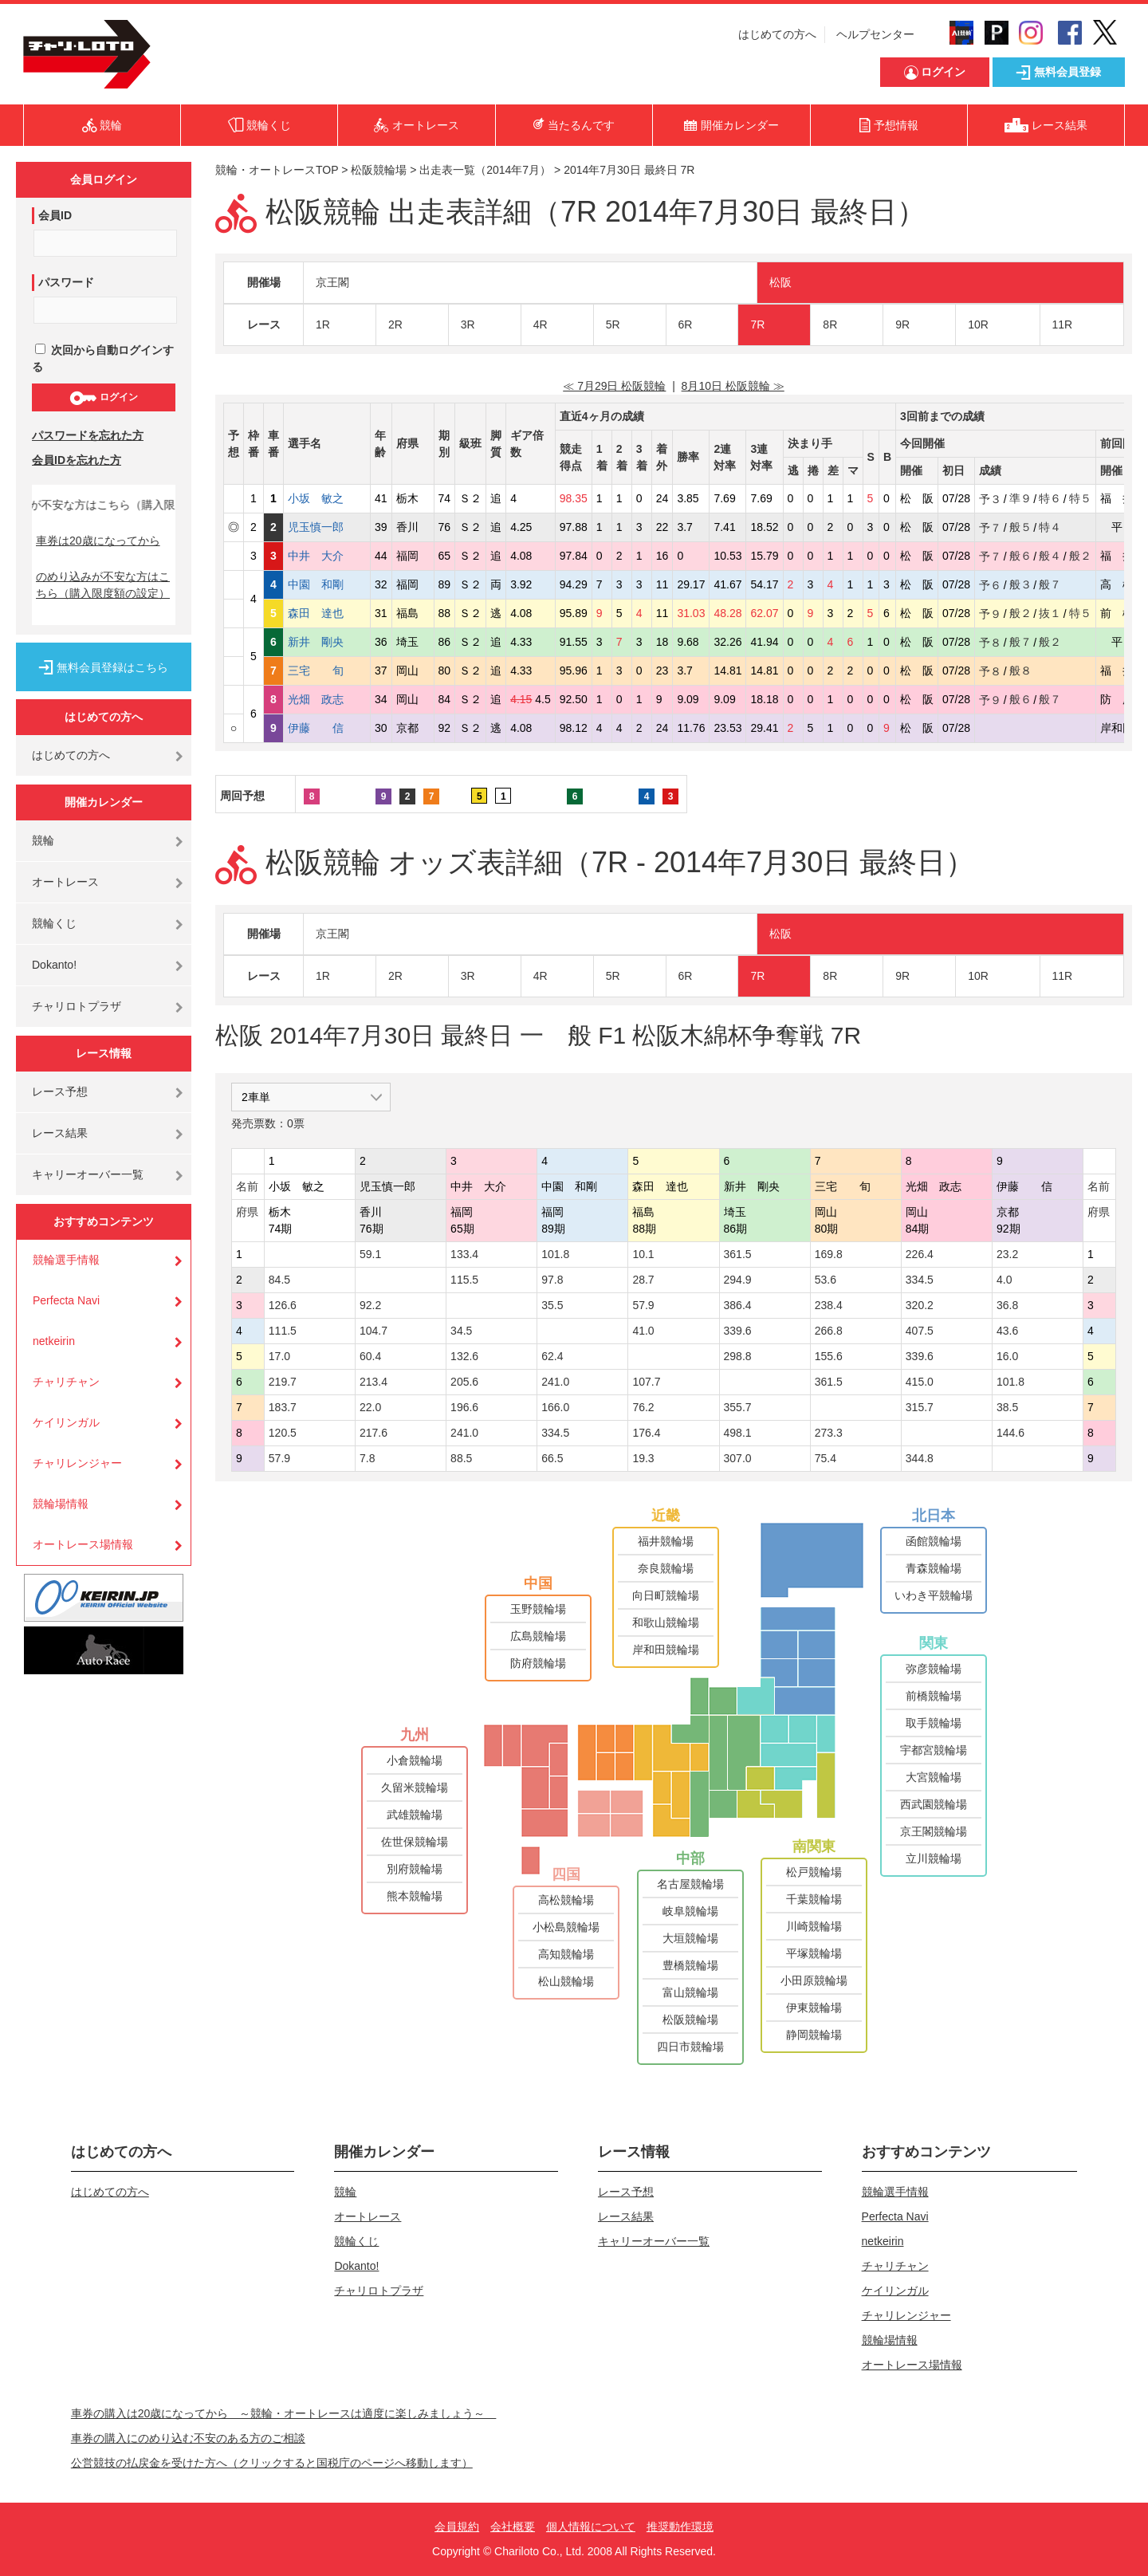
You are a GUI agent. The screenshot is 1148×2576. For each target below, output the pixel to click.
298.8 (738, 1356)
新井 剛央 (327, 641)
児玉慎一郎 (327, 527)
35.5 (552, 1305)
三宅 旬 (327, 670)
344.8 (920, 1458)
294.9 (738, 1279)
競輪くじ (54, 923)
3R (468, 324)
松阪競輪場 (379, 169)
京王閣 (332, 282)
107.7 (646, 1381)
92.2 (370, 1305)
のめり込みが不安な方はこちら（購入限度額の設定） (103, 585)
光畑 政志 (327, 699)
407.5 (920, 1330)
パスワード (66, 282)
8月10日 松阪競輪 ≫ (733, 386)
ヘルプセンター (875, 34)
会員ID (55, 215)
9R (902, 324)
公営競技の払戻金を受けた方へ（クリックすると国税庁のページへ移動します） (272, 2462)
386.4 (738, 1305)
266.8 (829, 1330)
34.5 (461, 1330)
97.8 (552, 1279)
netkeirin (54, 1341)
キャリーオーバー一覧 (88, 1174)
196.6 (464, 1407)
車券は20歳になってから (98, 540)
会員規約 (456, 2526)
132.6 (464, 1356)
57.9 (643, 1305)
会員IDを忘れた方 (76, 460)
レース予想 (60, 1091)
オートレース (65, 881)
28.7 (643, 1279)
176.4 (646, 1432)
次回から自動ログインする (103, 358)
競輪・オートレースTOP (276, 169)
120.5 (283, 1432)
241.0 (555, 1381)
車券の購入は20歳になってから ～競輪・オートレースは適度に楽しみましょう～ (284, 2413)
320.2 (920, 1305)
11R (1062, 324)
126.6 (283, 1305)
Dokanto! (54, 964)
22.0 (370, 1407)
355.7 (738, 1407)
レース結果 (60, 1133)
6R (685, 324)
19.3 (643, 1458)
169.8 (829, 1254)
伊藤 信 (327, 728)
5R (613, 324)
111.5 (283, 1330)
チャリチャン (66, 1381)
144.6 (1010, 1432)
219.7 (283, 1381)
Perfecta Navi (66, 1300)
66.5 (552, 1458)
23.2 (1007, 1254)
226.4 (920, 1254)
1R (323, 324)
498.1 (738, 1432)
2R (395, 324)
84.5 (279, 1279)
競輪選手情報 (66, 1259)
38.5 (1007, 1407)
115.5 (464, 1279)
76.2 (643, 1407)
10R (978, 324)
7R (757, 324)
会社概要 (512, 2526)
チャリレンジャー (77, 1463)
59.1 (370, 1254)
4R (540, 324)
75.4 (825, 1458)
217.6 (373, 1432)
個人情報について (590, 2526)
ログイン (103, 398)
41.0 (643, 1330)
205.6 (464, 1381)
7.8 (367, 1458)
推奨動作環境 (680, 2526)
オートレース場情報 (83, 1544)
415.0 (920, 1381)
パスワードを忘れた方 (88, 435)
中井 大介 (327, 555)
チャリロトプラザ (76, 1006)
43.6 (1007, 1330)
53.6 (825, 1279)
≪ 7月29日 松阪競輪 (614, 386)
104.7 (373, 1330)
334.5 (920, 1279)
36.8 (1007, 1305)
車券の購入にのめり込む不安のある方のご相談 (188, 2438)
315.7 (920, 1407)
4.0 (1004, 1279)
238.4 (829, 1305)
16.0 (1007, 1356)
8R (830, 324)
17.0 (279, 1356)
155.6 (829, 1356)
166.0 (555, 1407)
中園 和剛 (327, 584)
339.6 (738, 1330)
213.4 (373, 1381)
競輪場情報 (60, 1503)
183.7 (283, 1407)
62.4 (552, 1356)
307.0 (738, 1458)
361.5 (738, 1254)
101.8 (555, 1254)
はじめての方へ (777, 34)
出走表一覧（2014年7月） (485, 169)
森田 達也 (327, 613)
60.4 (370, 1356)
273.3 (829, 1432)
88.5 (461, 1458)
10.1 (643, 1254)
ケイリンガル (66, 1422)
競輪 (43, 840)
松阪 (780, 282)
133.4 (464, 1254)
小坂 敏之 (327, 498)
